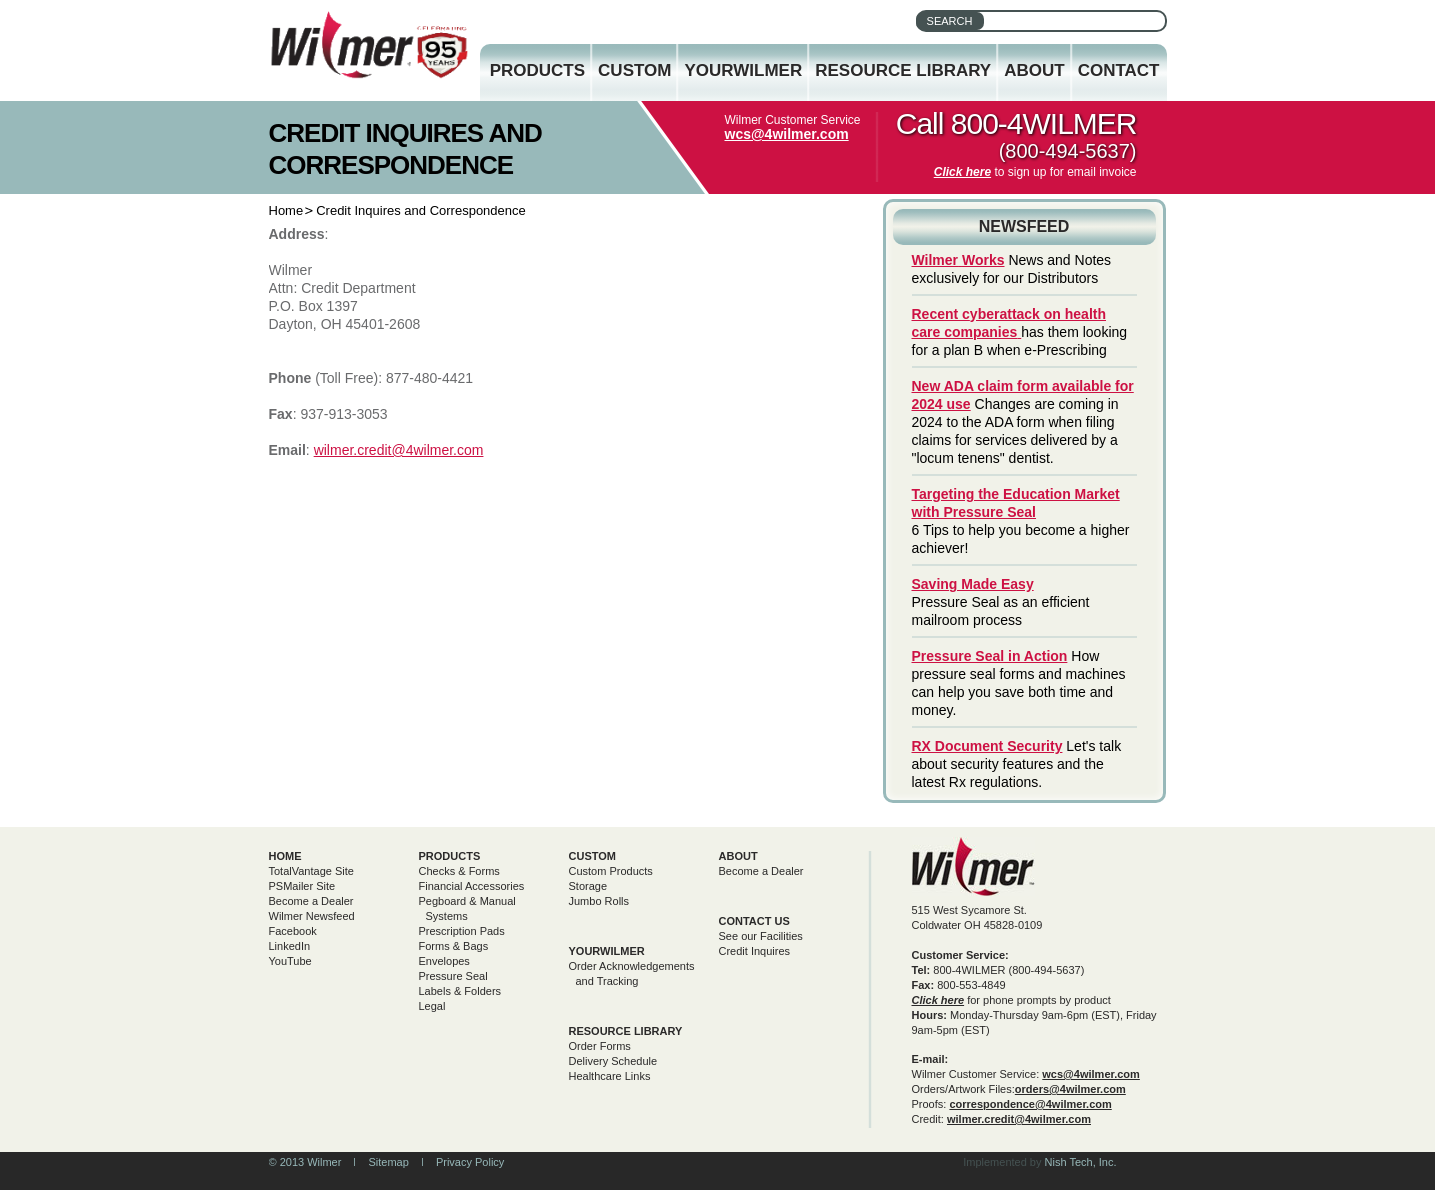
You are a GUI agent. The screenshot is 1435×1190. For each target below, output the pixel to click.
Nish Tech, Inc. (1081, 1162)
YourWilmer (743, 70)
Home (286, 210)
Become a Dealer (311, 901)
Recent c (941, 314)
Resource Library (903, 70)
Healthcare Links (610, 1076)
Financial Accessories (472, 886)
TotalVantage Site (311, 871)
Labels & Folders (460, 991)
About (1034, 70)
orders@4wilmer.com (1070, 1089)
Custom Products (611, 871)
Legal (432, 1006)
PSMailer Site (302, 886)
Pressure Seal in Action (990, 656)
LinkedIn (290, 946)
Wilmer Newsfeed (312, 916)
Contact (1119, 70)
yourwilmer (607, 951)
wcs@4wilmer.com (787, 134)
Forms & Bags (454, 946)
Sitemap (388, 1162)
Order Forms (600, 1046)
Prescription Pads (462, 931)
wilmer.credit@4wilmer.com (399, 450)
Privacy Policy (470, 1162)
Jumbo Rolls (599, 901)
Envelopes (444, 961)
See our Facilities (761, 936)
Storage (588, 886)
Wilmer (973, 866)
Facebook (293, 931)
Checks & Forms (459, 871)
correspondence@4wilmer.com (1030, 1104)
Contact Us (754, 921)
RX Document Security (987, 746)
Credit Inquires (755, 951)
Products (537, 70)
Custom (634, 70)
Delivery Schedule (613, 1061)
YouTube (290, 961)
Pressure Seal (453, 976)
